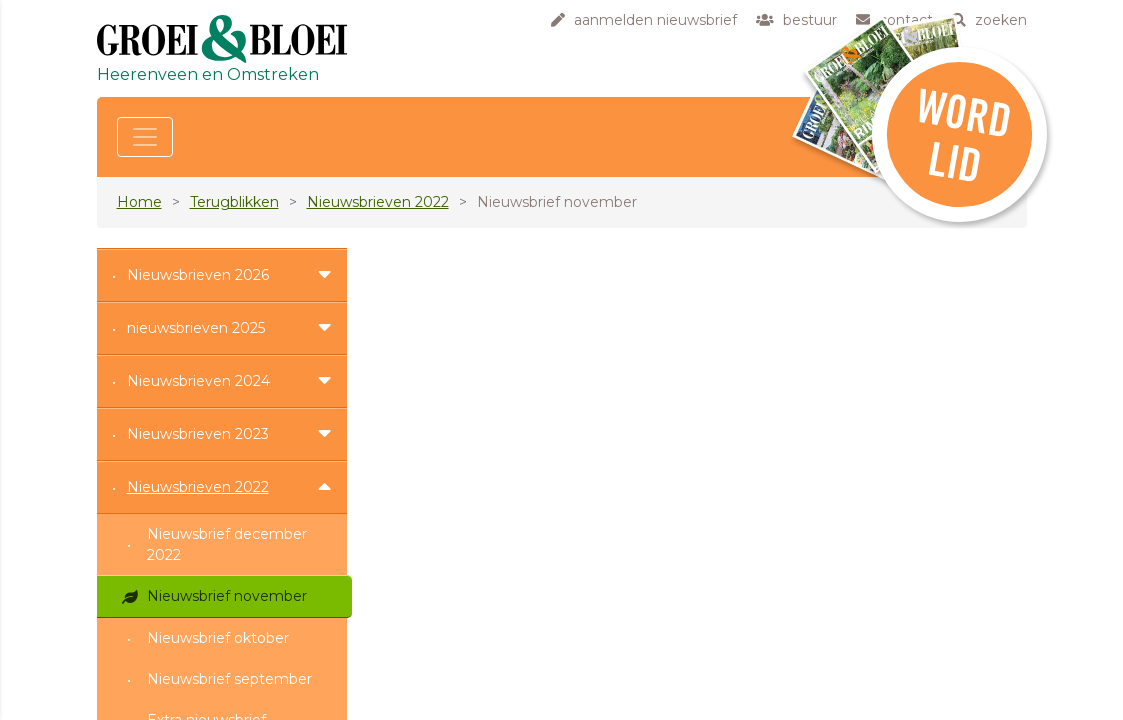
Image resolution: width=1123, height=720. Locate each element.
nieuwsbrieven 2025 (196, 328)
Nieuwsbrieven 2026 (198, 275)
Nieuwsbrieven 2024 (198, 381)
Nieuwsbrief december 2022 (227, 544)
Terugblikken (234, 202)
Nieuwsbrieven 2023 (198, 434)
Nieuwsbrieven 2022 (378, 202)
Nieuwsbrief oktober (218, 638)
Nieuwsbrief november (227, 596)
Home (139, 202)
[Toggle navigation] (145, 137)
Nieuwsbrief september (229, 679)
